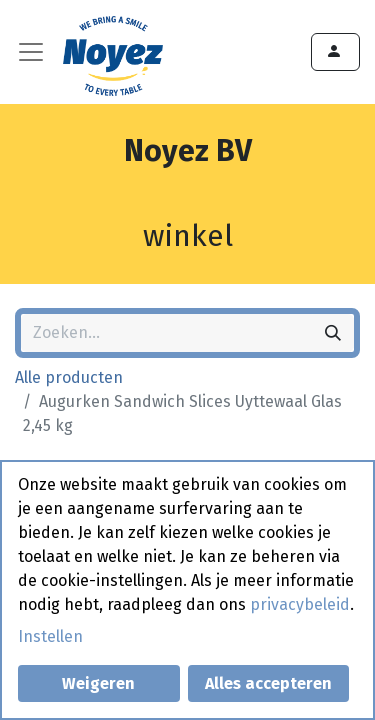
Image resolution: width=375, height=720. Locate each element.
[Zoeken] (333, 333)
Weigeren (98, 683)
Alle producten (69, 377)
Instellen (50, 636)
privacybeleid (300, 604)
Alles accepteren (268, 683)
